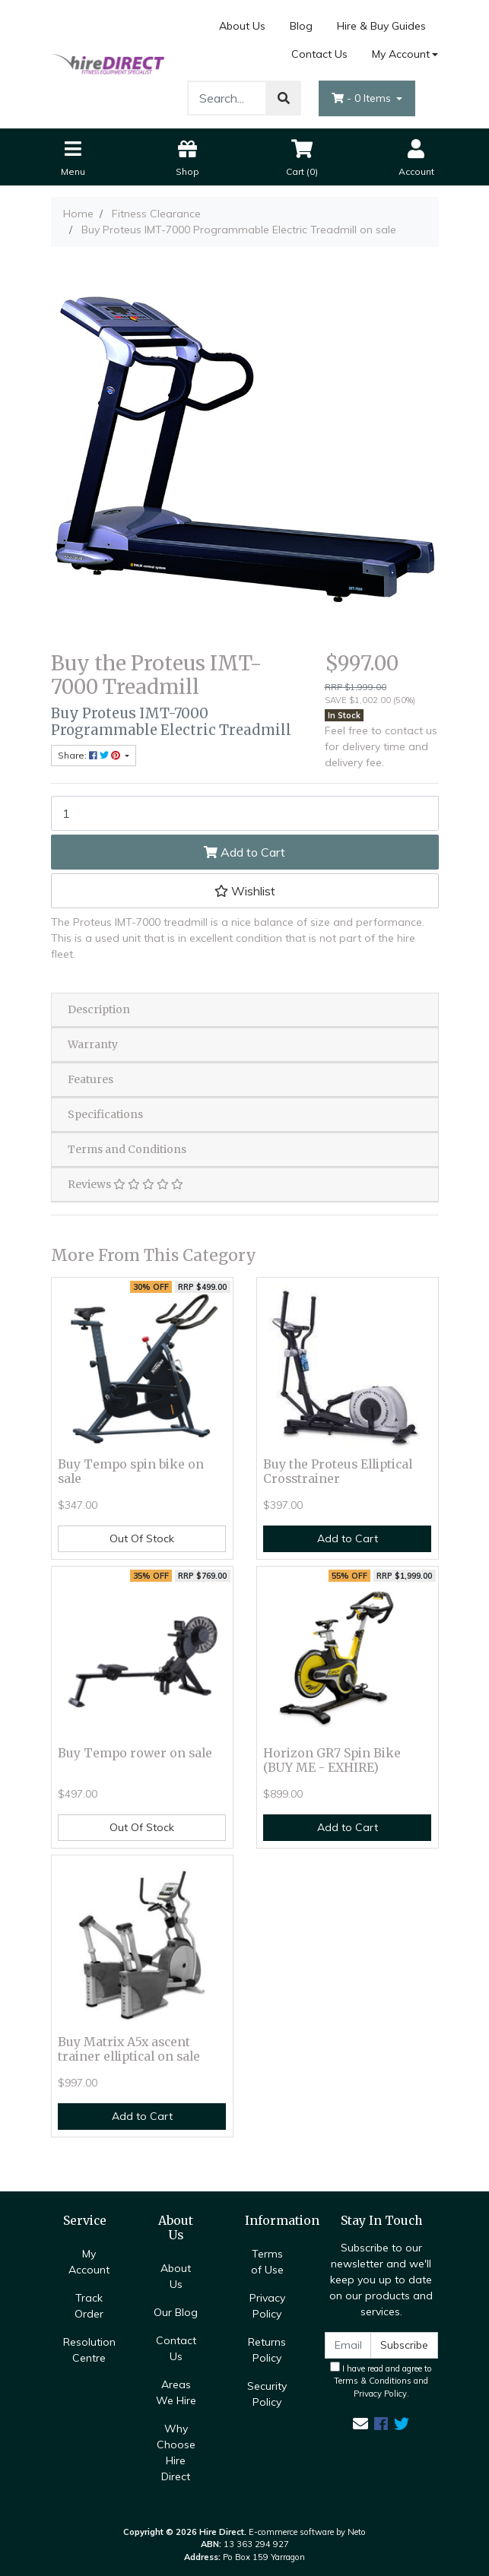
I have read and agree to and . (381, 2381)
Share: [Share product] (90, 755)
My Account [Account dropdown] (401, 54)
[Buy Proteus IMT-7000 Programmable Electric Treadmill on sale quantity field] (245, 813)
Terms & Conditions (372, 2380)
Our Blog (176, 2312)
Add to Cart (244, 852)
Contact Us (319, 54)
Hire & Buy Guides (381, 26)
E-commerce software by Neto (307, 2532)
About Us (242, 26)
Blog (301, 26)
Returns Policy (267, 2350)
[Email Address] (348, 2345)
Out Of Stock (142, 1538)
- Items (363, 98)
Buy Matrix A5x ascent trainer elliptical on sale (129, 2049)
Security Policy (267, 2394)
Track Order (89, 2306)
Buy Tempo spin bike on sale (131, 1471)
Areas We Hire (176, 2392)
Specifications (105, 1114)
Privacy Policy (267, 2306)
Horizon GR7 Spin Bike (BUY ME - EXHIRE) (332, 1760)
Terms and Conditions (127, 1149)
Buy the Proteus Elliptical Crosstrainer (337, 1471)
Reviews (125, 1184)
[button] (245, 890)
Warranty (93, 1044)
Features (90, 1079)
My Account (89, 2262)
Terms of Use (267, 2262)
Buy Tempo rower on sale (135, 1753)
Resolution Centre (89, 2350)
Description (99, 1009)
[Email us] (360, 2423)
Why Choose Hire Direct (176, 2452)
